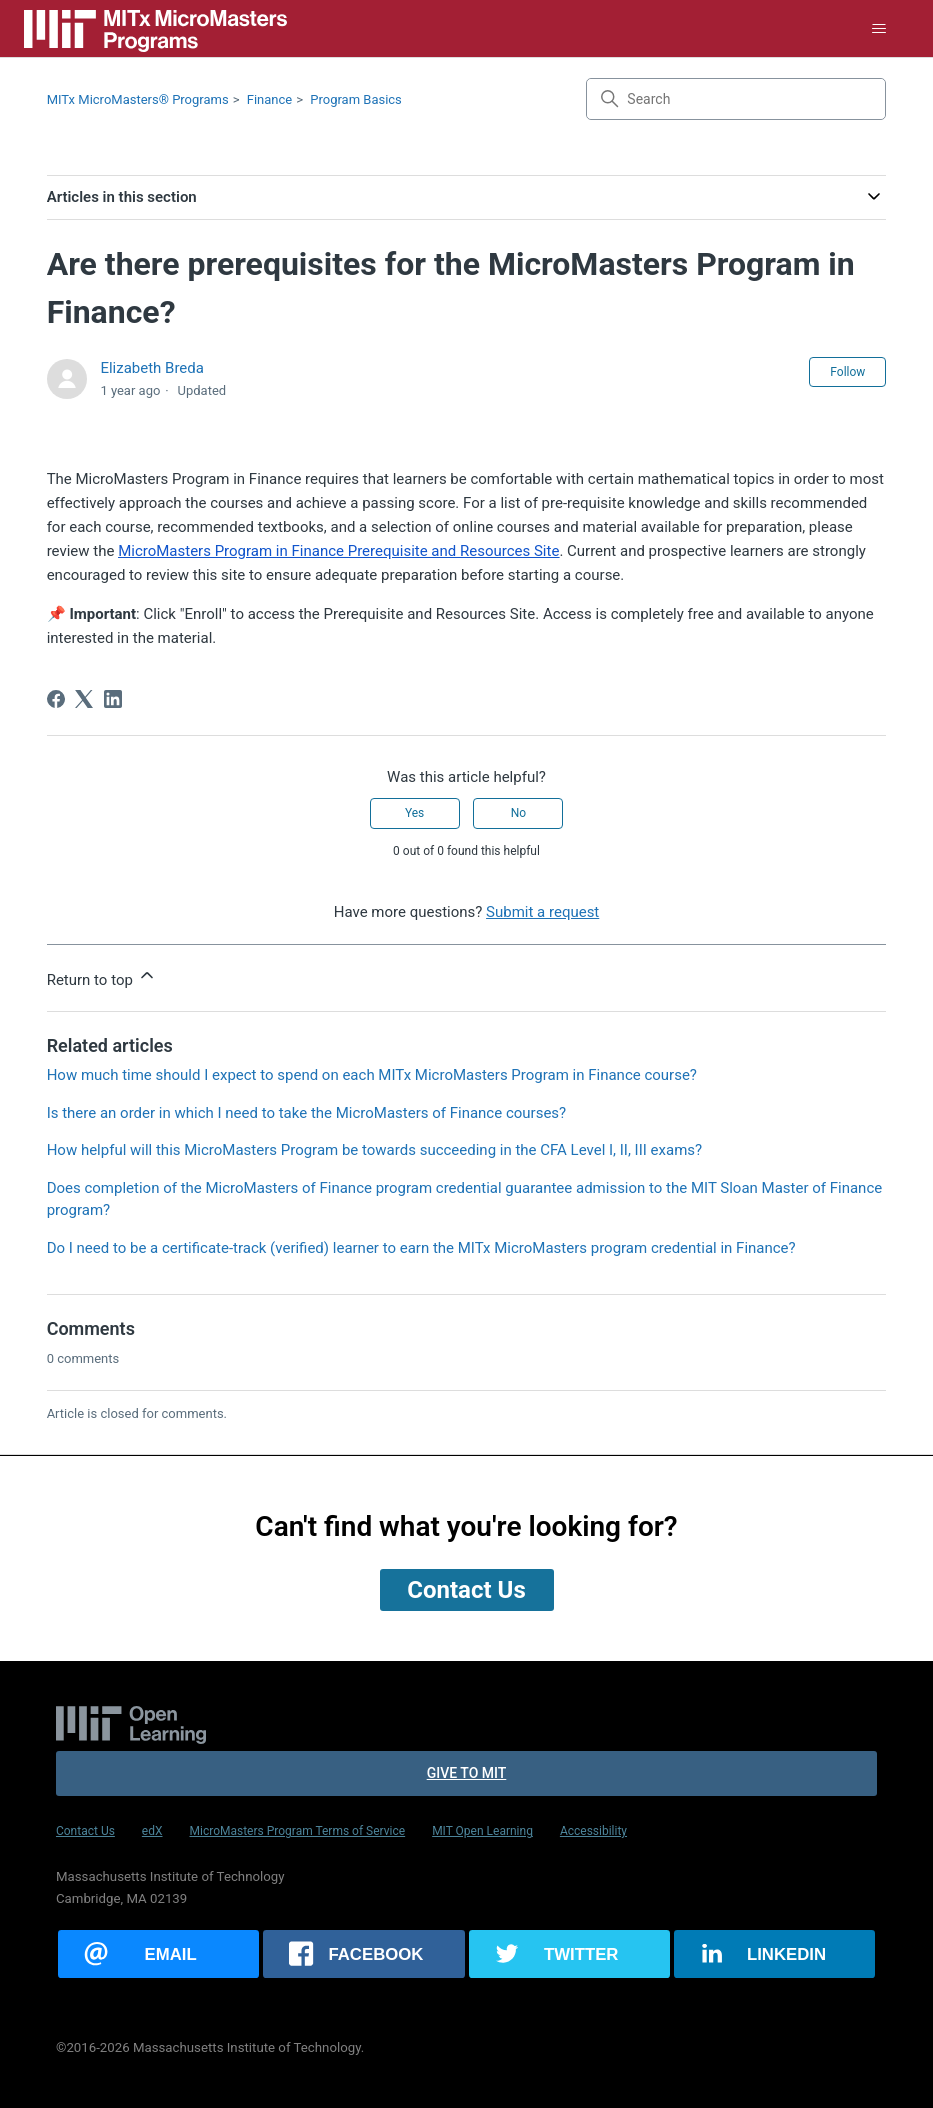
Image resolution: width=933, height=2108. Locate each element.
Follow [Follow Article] (847, 372)
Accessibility (593, 1831)
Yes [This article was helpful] (414, 813)
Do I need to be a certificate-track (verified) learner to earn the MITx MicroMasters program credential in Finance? (421, 1248)
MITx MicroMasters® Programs (138, 99)
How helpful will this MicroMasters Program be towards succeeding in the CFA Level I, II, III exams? (374, 1150)
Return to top (102, 977)
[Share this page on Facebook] (363, 1953)
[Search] (736, 99)
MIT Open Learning (482, 1831)
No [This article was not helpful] (518, 813)
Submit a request (542, 912)
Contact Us (85, 1831)
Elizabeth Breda (152, 368)
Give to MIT (467, 1773)
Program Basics (356, 99)
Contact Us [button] (466, 1590)
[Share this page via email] (158, 1953)
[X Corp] (84, 699)
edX (152, 1831)
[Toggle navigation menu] (878, 29)
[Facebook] (56, 699)
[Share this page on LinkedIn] (774, 1953)
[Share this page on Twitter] (569, 1953)
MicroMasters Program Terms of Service (298, 1831)
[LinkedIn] (113, 699)
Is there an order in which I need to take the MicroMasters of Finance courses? (307, 1113)
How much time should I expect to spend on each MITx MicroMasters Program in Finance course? (372, 1075)
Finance (269, 99)
